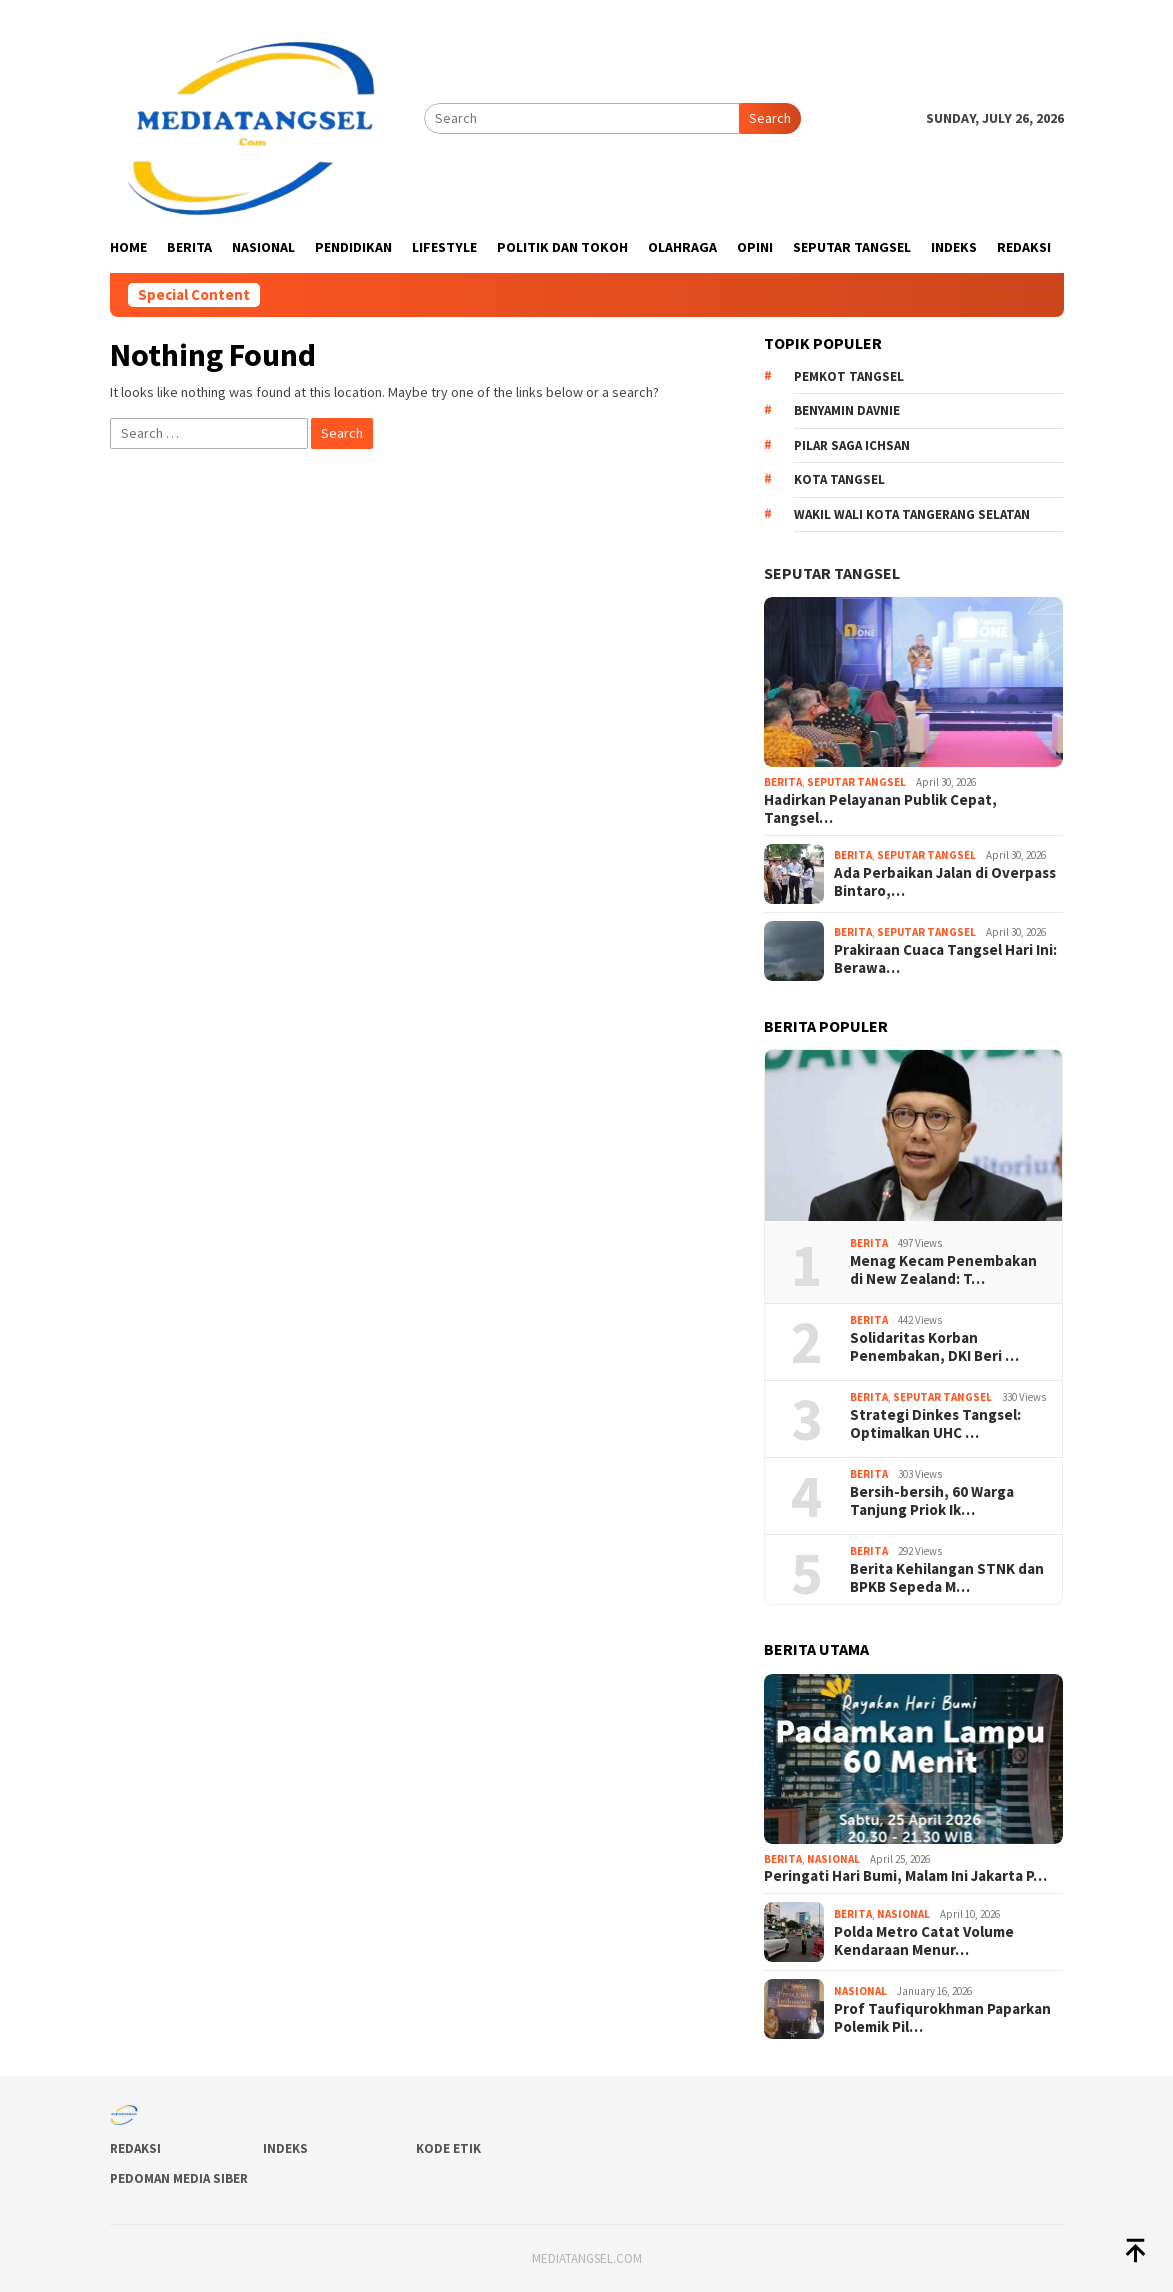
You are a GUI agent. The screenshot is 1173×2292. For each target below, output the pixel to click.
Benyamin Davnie (847, 410)
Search (770, 118)
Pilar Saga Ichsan (852, 445)
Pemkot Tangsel (849, 376)
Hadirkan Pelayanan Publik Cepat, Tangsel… (880, 809)
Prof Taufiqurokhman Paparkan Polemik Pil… (942, 2018)
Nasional (833, 1859)
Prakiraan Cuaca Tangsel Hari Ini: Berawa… (945, 959)
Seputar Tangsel (832, 573)
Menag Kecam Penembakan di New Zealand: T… (943, 1270)
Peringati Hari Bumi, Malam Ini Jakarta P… (905, 1876)
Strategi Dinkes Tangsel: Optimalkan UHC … (935, 1424)
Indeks (285, 2148)
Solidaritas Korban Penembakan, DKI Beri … (934, 1347)
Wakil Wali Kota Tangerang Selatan (912, 514)
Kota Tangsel (839, 479)
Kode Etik (448, 2148)
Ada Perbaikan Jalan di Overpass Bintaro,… (945, 882)
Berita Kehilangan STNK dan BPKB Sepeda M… (947, 1578)
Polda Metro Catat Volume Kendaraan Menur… (924, 1941)
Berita (783, 782)
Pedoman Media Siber (179, 2178)
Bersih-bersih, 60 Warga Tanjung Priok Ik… (932, 1501)
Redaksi (135, 2148)
